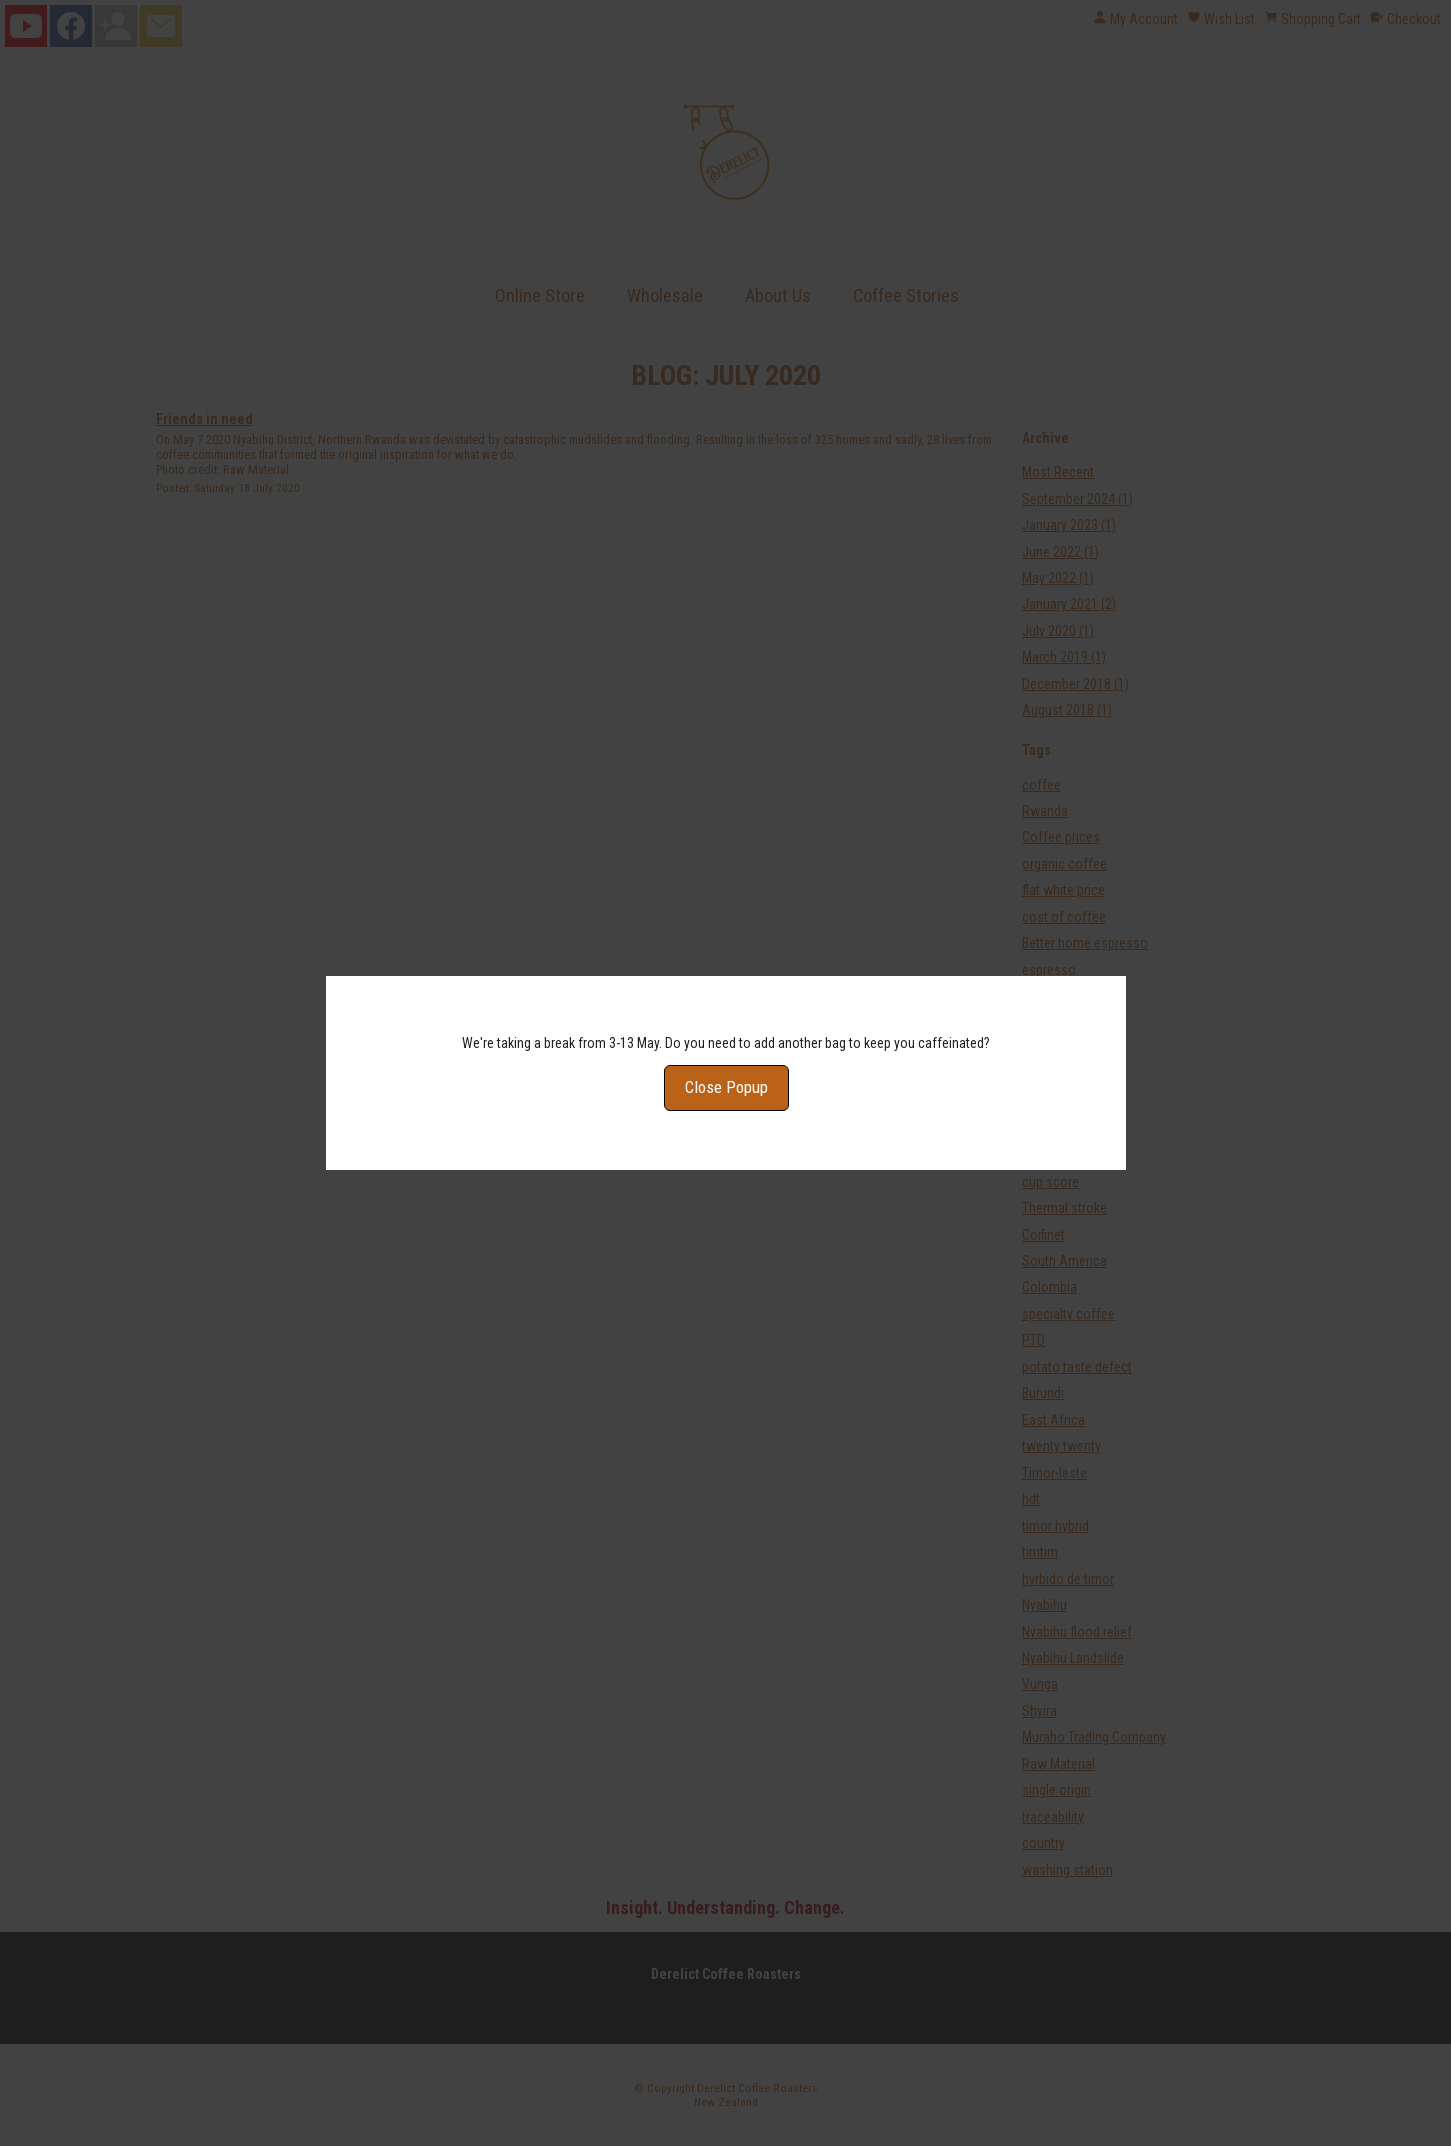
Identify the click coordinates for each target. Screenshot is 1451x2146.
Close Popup (725, 1049)
